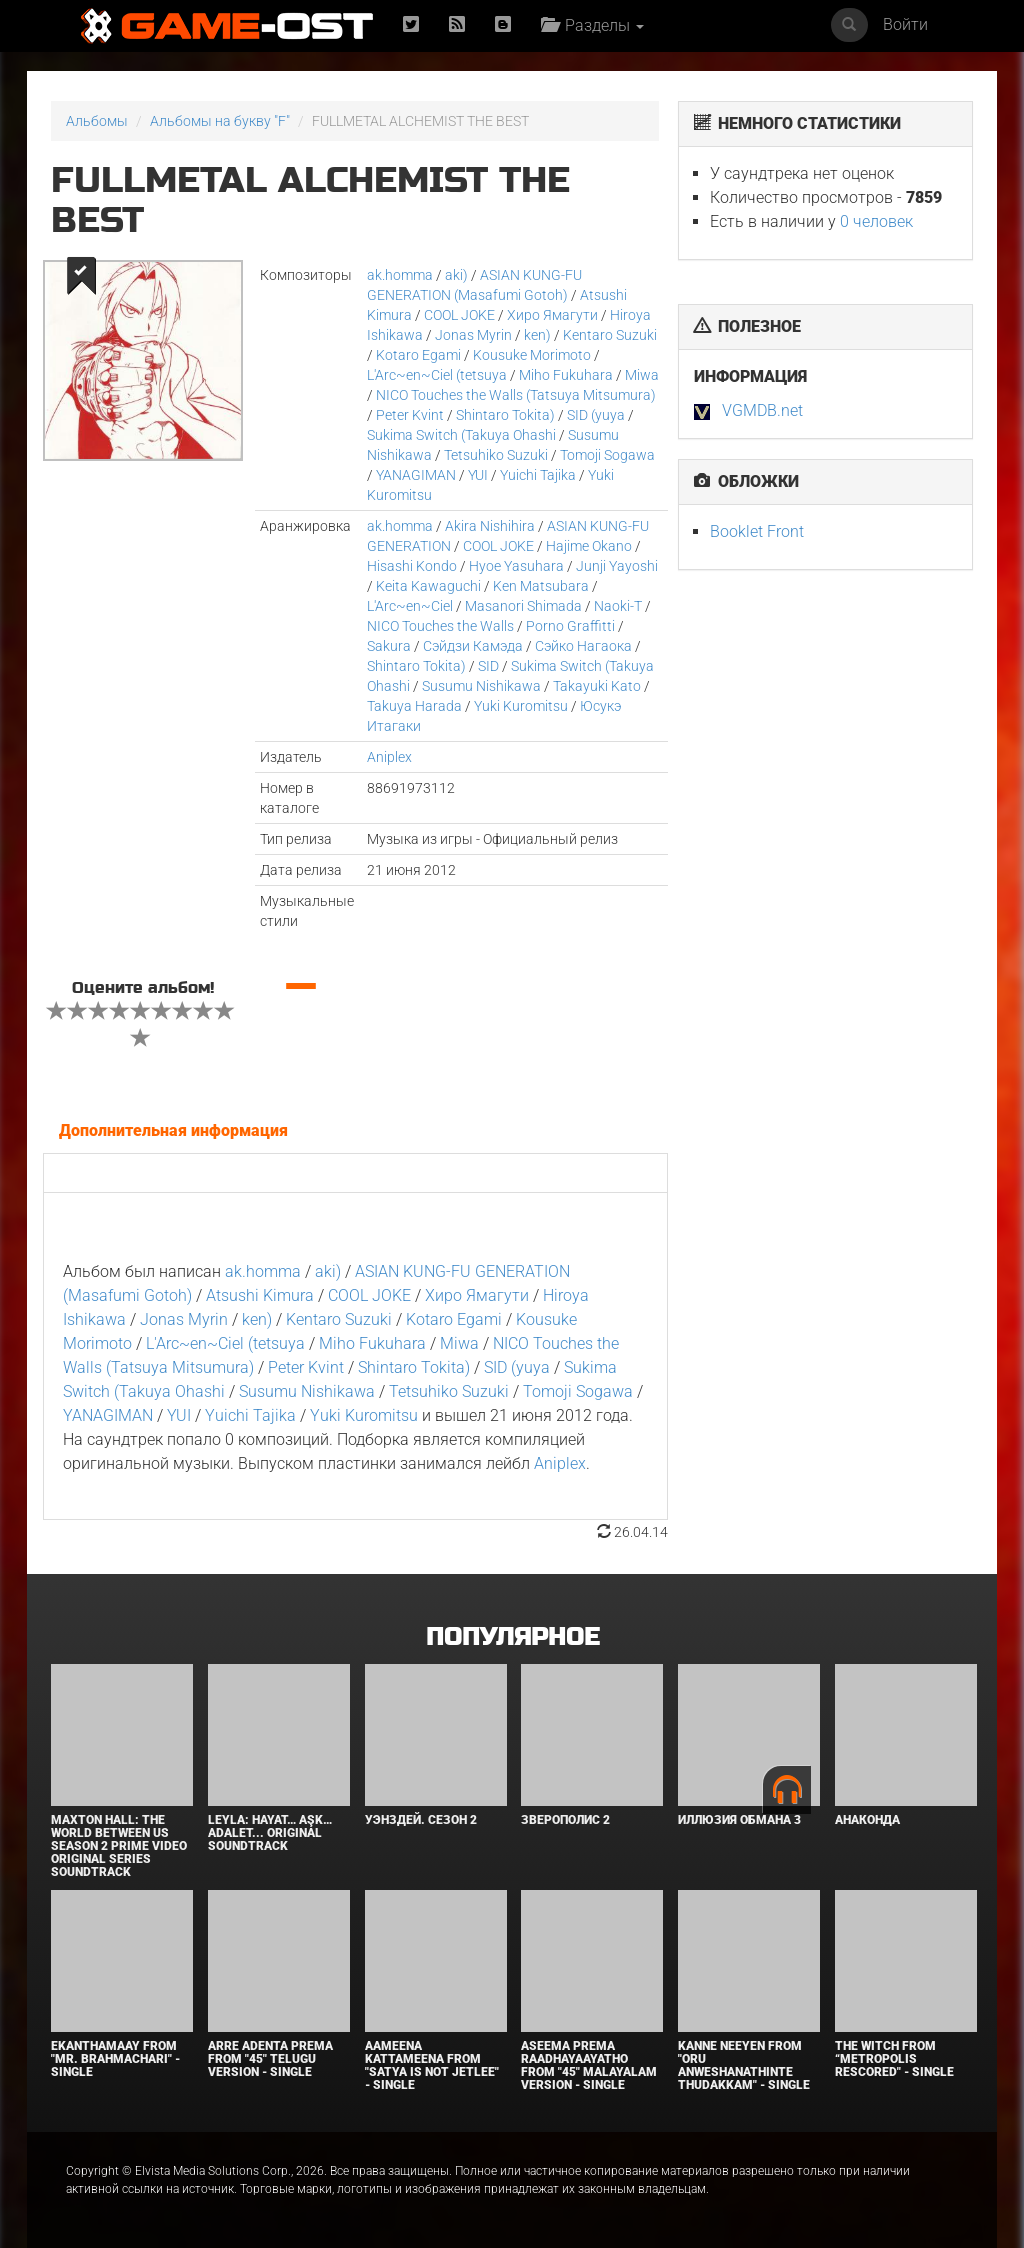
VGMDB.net (762, 410)
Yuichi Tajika (538, 475)
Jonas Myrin (473, 335)
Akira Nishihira (490, 526)
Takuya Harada (414, 706)
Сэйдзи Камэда (473, 646)
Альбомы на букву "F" (220, 121)
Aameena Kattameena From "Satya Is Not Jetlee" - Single (432, 2066)
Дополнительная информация (173, 1130)
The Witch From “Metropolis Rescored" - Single (894, 2059)
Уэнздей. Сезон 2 (421, 1820)
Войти (905, 24)
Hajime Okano (589, 546)
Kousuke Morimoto (532, 355)
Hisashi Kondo (412, 566)
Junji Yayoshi (617, 566)
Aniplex (389, 757)
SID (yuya (596, 415)
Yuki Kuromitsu (521, 706)
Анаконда (867, 1820)
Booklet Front (757, 531)
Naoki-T (618, 606)
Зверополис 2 (565, 1820)
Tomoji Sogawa (607, 455)
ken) (537, 335)
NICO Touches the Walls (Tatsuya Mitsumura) (516, 395)
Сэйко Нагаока (583, 646)
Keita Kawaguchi (428, 586)
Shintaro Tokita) (505, 415)
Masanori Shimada (523, 606)
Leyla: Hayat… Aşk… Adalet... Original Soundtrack (270, 1833)
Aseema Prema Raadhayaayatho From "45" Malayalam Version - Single (589, 2066)
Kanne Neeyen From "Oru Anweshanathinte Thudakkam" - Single (744, 2066)
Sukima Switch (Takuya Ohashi (461, 435)
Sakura (389, 646)
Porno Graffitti (570, 626)
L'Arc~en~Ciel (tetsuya (437, 375)
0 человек (876, 221)
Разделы (592, 25)
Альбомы (97, 121)
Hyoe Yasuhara (516, 566)
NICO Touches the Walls (440, 626)
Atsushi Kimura (260, 1295)
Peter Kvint (410, 415)
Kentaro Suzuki (610, 335)
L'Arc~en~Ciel (410, 606)
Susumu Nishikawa (481, 686)
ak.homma (400, 275)
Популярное (512, 1637)
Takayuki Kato (597, 686)
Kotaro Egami (418, 355)
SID (488, 666)
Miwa (642, 375)
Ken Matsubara (541, 586)
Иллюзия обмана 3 (739, 1820)
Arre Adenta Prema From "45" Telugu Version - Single (270, 2059)
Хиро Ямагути (552, 315)
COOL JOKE (459, 315)
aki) (456, 275)
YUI (478, 475)
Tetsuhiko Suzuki (496, 455)
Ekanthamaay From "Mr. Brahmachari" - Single (115, 2059)
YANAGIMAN (416, 475)
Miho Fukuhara (566, 375)
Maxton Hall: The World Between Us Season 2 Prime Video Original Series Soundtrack (119, 1846)
